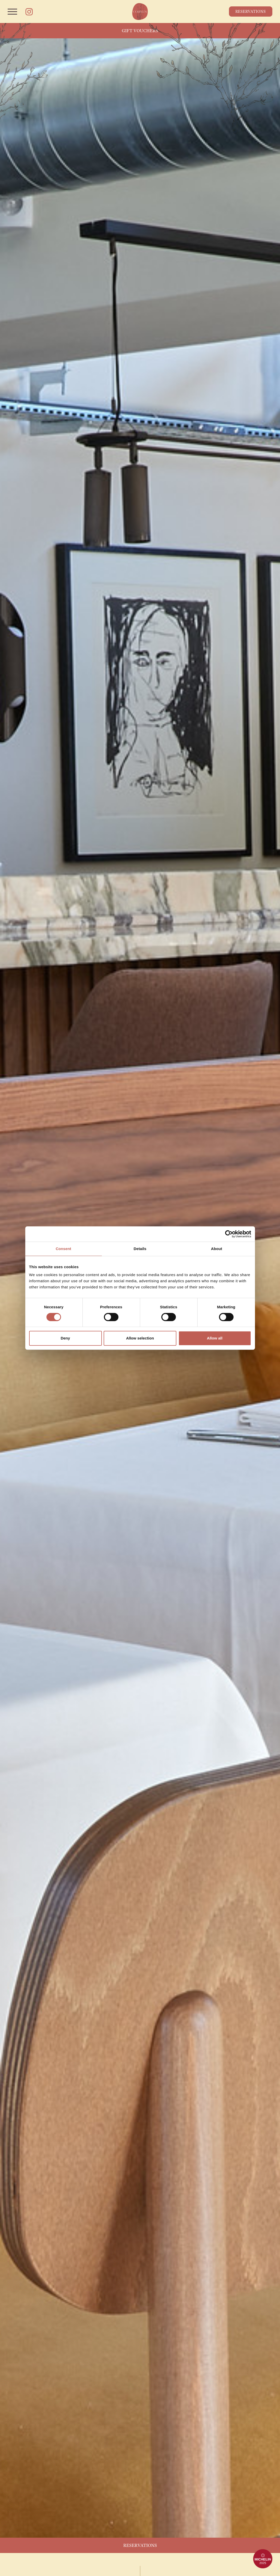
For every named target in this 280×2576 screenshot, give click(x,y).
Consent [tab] (63, 1248)
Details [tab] (140, 1248)
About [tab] (216, 1248)
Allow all (215, 1338)
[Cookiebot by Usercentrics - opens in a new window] (228, 1234)
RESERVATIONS (250, 11)
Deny (65, 1338)
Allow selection (140, 1338)
